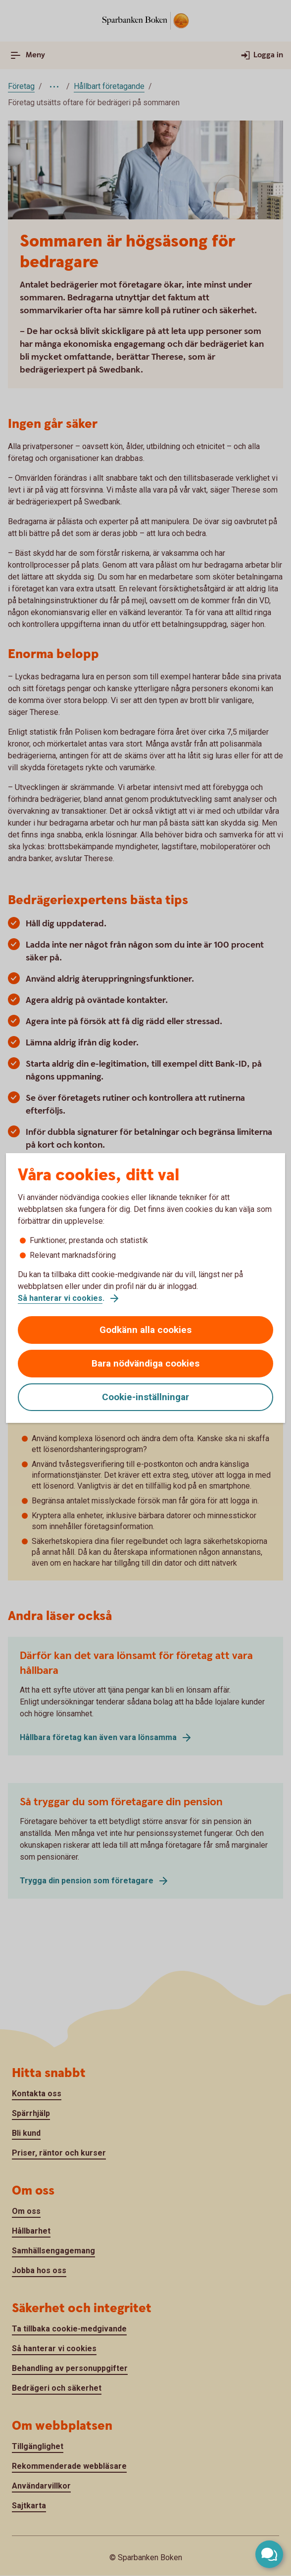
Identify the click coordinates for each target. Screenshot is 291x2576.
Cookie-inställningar (145, 1397)
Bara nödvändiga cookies (145, 1363)
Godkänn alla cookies (145, 1329)
